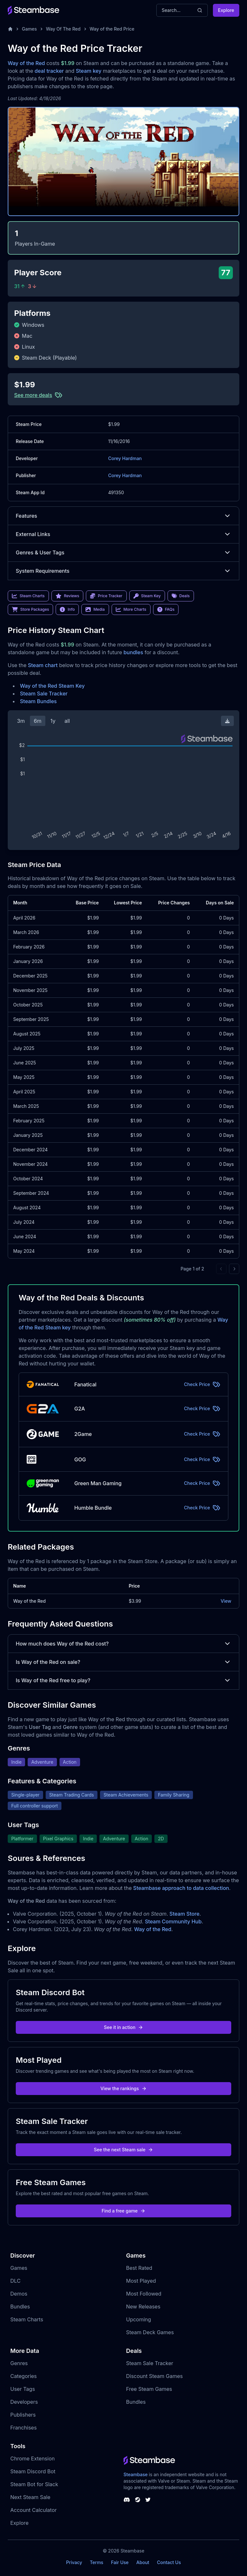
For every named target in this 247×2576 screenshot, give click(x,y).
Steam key (89, 71)
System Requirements (123, 571)
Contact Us (169, 2562)
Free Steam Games (149, 2389)
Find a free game (123, 2210)
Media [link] (95, 609)
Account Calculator (33, 2510)
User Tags (22, 2389)
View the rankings (123, 2088)
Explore (226, 10)
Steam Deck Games (150, 2332)
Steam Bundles (38, 701)
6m (37, 721)
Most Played (141, 2281)
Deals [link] (181, 596)
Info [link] (67, 609)
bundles (133, 652)
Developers (24, 2402)
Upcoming (138, 2319)
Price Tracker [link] (106, 596)
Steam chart (43, 665)
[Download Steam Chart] (227, 721)
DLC (15, 2281)
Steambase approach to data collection (181, 1888)
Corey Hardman (125, 458)
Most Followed (143, 2293)
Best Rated (139, 2268)
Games (29, 29)
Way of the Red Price (112, 29)
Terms (96, 2562)
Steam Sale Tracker (44, 693)
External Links (123, 534)
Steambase (136, 2474)
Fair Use (120, 2562)
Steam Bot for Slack (34, 2484)
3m (21, 721)
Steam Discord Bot (32, 2471)
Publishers (23, 2414)
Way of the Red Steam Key (52, 686)
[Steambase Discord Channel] (127, 2499)
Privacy (74, 2562)
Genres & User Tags (123, 552)
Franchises (23, 2427)
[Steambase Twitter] (148, 2499)
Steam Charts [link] (28, 596)
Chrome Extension (32, 2458)
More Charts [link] (131, 609)
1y (53, 721)
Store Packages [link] (30, 609)
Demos (18, 2293)
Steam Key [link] (147, 596)
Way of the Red (26, 63)
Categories (23, 2376)
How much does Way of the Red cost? (123, 1643)
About (142, 2562)
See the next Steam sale (123, 2149)
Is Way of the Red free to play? (123, 1680)
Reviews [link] (67, 596)
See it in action (123, 2027)
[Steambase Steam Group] (137, 2499)
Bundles (20, 2306)
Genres (19, 2363)
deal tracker (49, 71)
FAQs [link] (166, 609)
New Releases (143, 2306)
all (67, 721)
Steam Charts (26, 2319)
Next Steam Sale (30, 2497)
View (226, 1601)
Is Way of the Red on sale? (123, 1662)
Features (123, 516)
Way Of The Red (63, 29)
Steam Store (184, 1914)
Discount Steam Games (154, 2376)
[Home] (10, 29)
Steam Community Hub (173, 1921)
